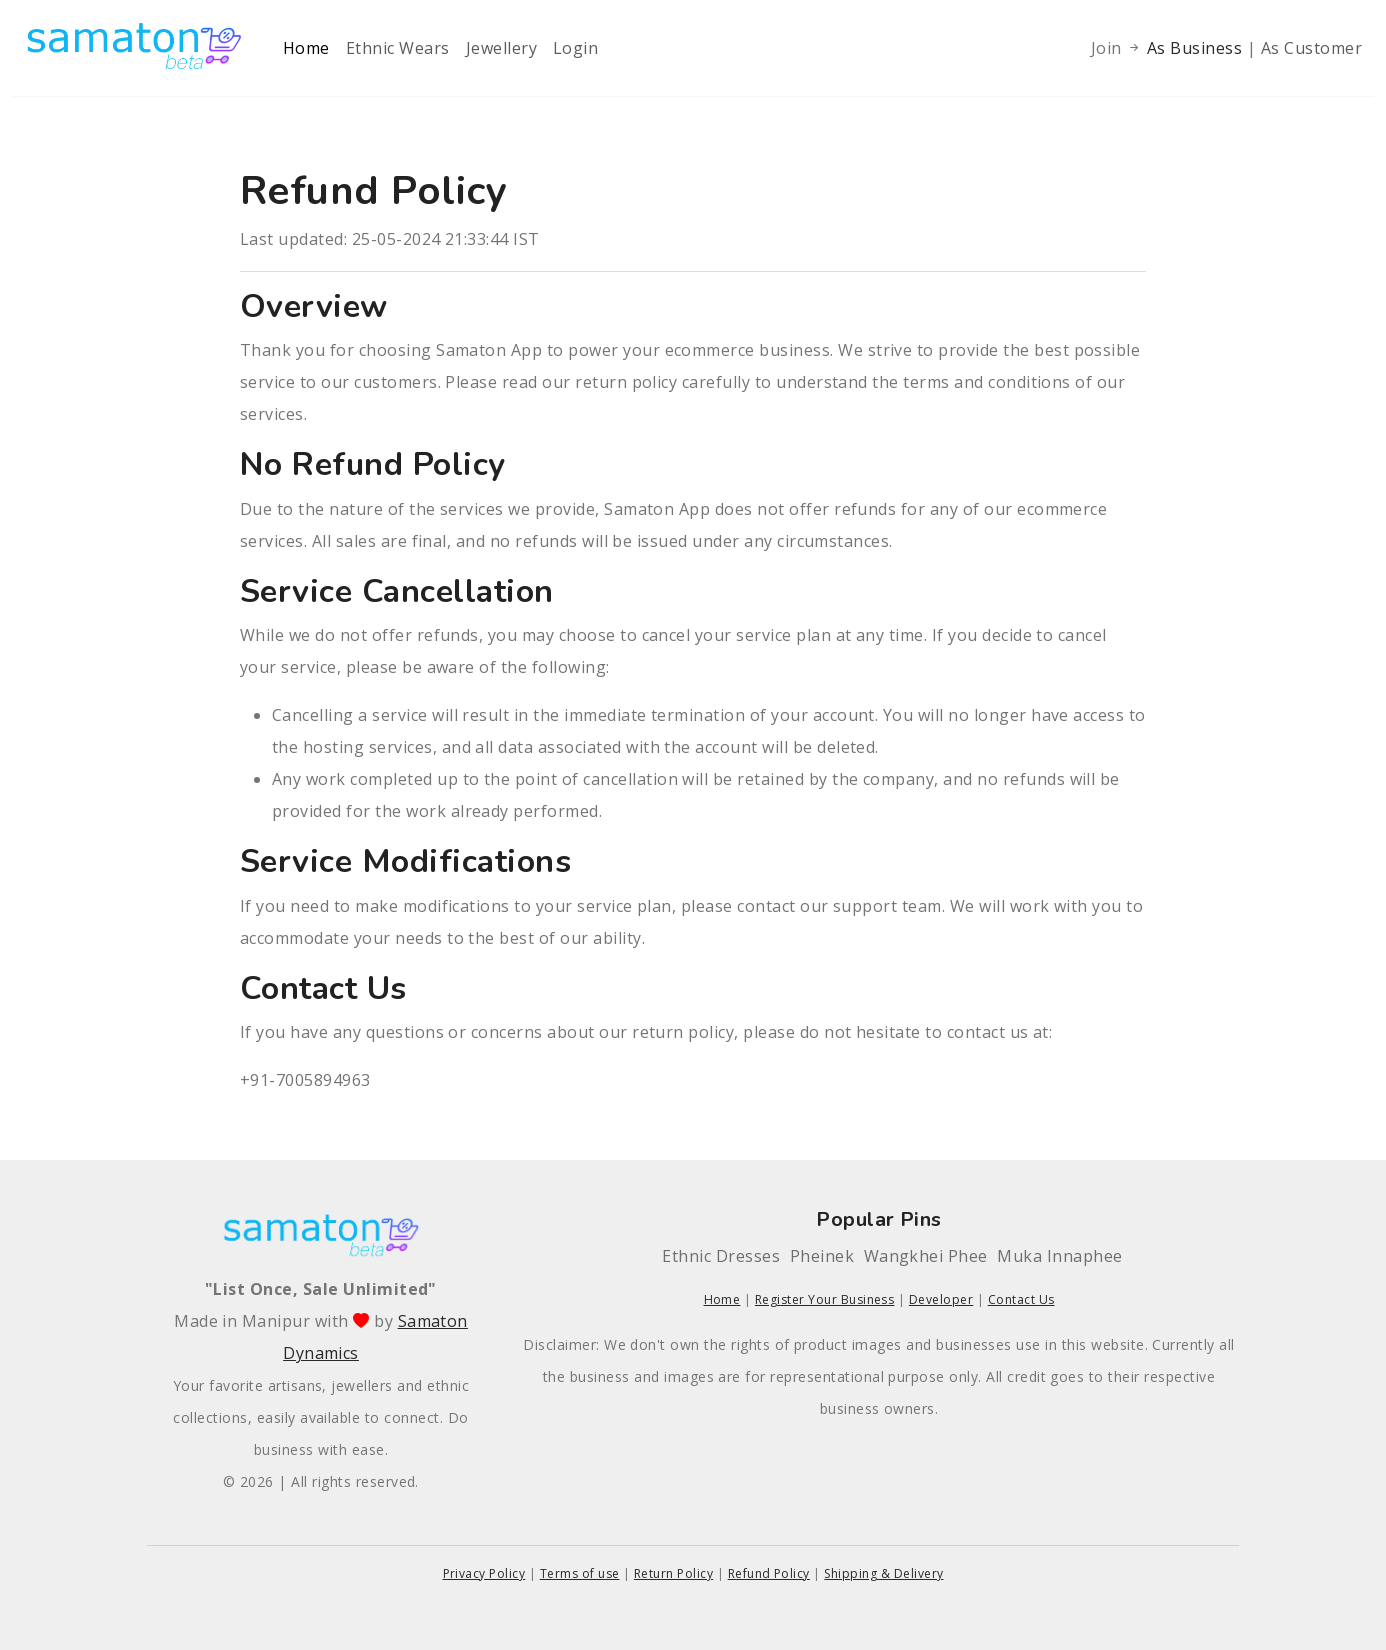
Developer (941, 1299)
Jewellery (501, 48)
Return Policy (673, 1573)
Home (306, 48)
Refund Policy (769, 1573)
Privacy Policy (484, 1573)
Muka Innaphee (1059, 1256)
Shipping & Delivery (883, 1573)
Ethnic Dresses (721, 1256)
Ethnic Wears (398, 48)
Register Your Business (825, 1299)
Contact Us (1021, 1299)
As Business (1197, 48)
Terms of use (580, 1573)
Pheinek (822, 1256)
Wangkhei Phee (926, 1256)
